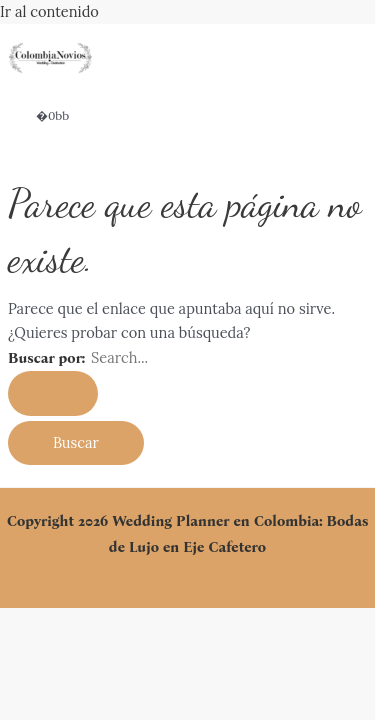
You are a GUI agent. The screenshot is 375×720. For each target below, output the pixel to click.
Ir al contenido (49, 11)
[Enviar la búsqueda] (53, 393)
